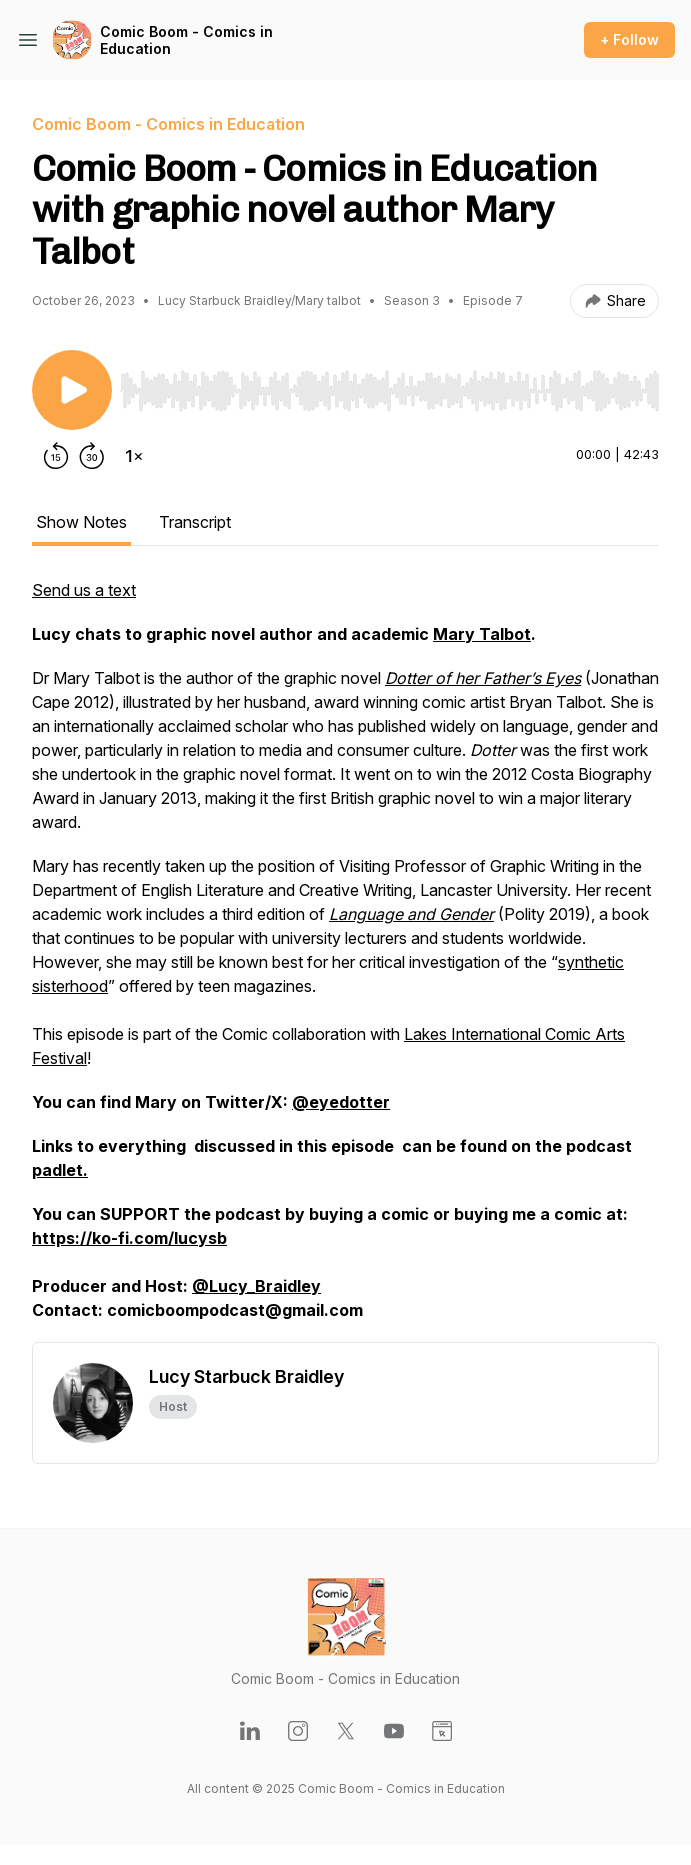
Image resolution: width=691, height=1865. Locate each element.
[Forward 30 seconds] (92, 456)
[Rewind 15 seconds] (56, 456)
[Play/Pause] (72, 390)
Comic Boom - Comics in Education (186, 40)
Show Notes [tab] (81, 522)
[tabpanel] (345, 960)
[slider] (389, 391)
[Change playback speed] (134, 456)
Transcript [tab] (195, 522)
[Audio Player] (389, 385)
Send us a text (84, 590)
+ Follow (629, 39)
